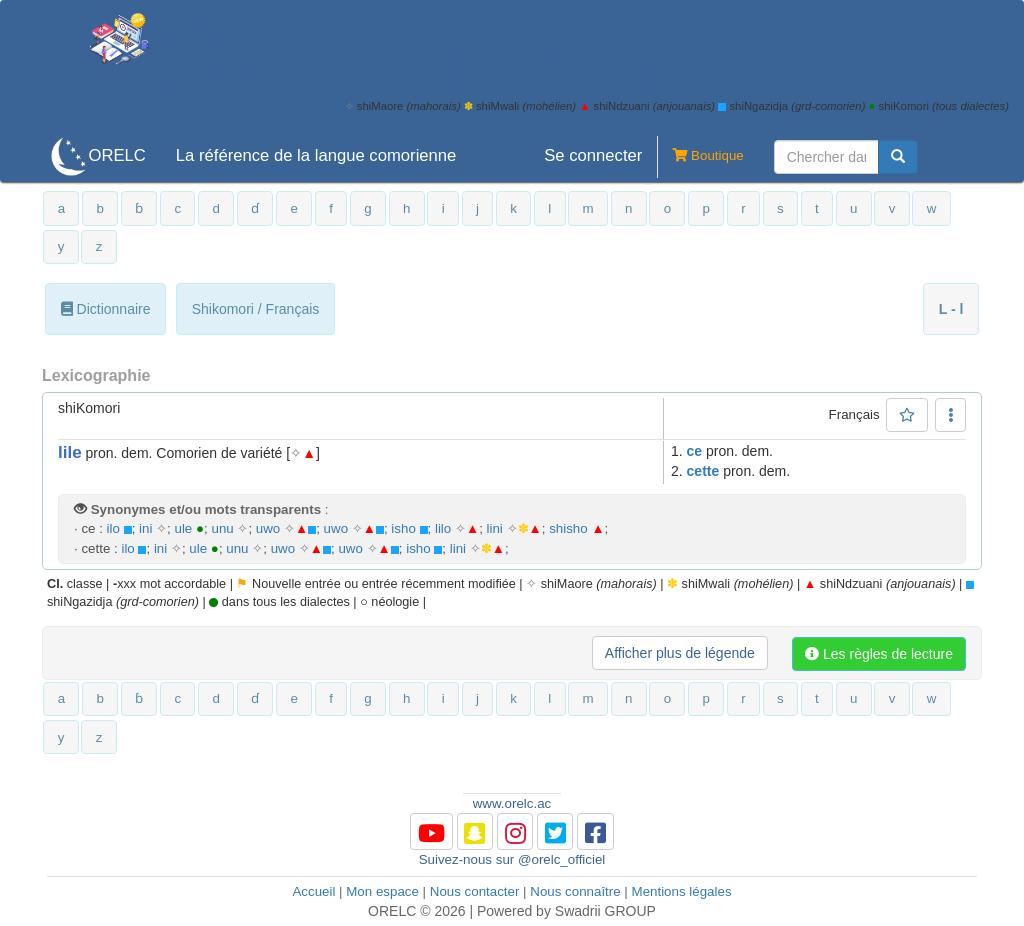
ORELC (116, 155)
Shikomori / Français (256, 309)
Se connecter (593, 155)
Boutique (700, 157)
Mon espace (382, 891)
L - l (951, 309)
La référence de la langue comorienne (316, 155)
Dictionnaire (106, 309)
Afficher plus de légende (680, 653)
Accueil (313, 891)
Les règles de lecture (879, 654)
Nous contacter (475, 891)
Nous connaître (575, 891)
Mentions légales (682, 891)
